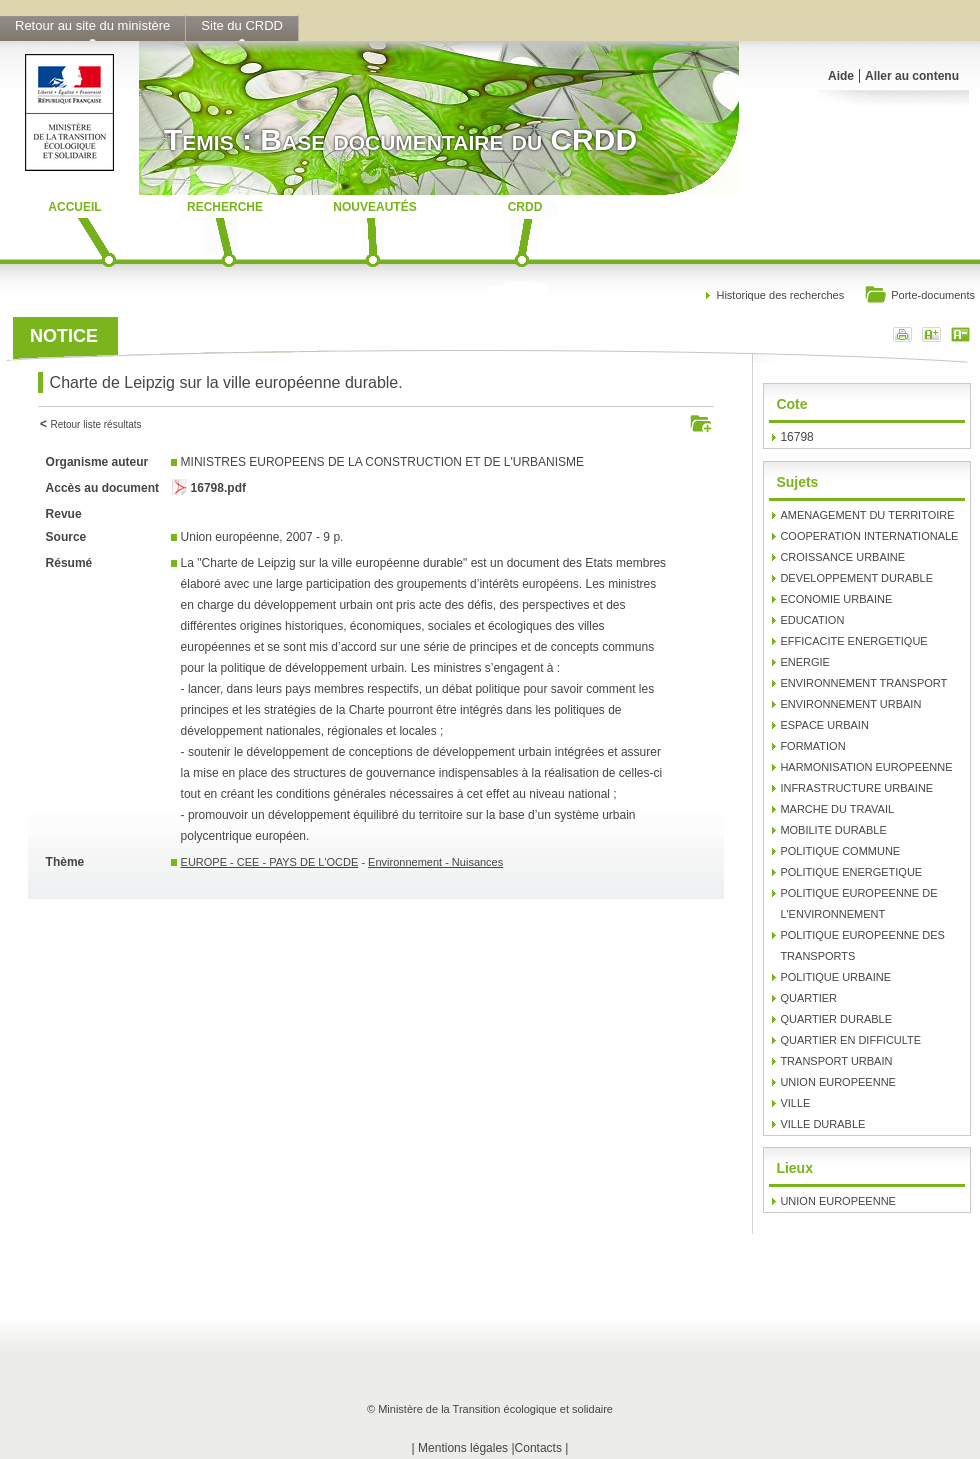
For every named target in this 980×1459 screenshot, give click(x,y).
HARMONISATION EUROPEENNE (866, 767)
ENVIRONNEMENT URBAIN (850, 704)
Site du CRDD (242, 25)
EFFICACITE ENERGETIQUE (853, 641)
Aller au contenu (912, 76)
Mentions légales (463, 1448)
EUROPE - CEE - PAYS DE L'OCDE (270, 862)
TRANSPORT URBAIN (836, 1061)
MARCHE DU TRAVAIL (837, 809)
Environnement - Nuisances (435, 862)
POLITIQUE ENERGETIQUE (851, 872)
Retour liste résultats (95, 424)
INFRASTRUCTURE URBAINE (856, 788)
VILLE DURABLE (822, 1124)
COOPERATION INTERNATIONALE (869, 536)
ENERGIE (805, 662)
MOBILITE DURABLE (833, 830)
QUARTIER (808, 998)
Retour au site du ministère (92, 25)
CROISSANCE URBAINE (842, 557)
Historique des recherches (780, 295)
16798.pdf (218, 488)
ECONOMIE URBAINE (836, 599)
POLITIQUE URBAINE (835, 977)
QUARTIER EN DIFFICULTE (850, 1040)
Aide (841, 76)
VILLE (795, 1103)
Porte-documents (919, 296)
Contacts (538, 1448)
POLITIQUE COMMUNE (840, 851)
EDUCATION (812, 620)
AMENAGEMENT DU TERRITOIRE (867, 515)
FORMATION (812, 746)
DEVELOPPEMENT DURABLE (856, 578)
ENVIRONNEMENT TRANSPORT (863, 683)
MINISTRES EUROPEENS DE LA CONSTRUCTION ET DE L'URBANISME (382, 462)
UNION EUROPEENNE (838, 1082)
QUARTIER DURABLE (836, 1019)
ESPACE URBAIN (824, 725)
